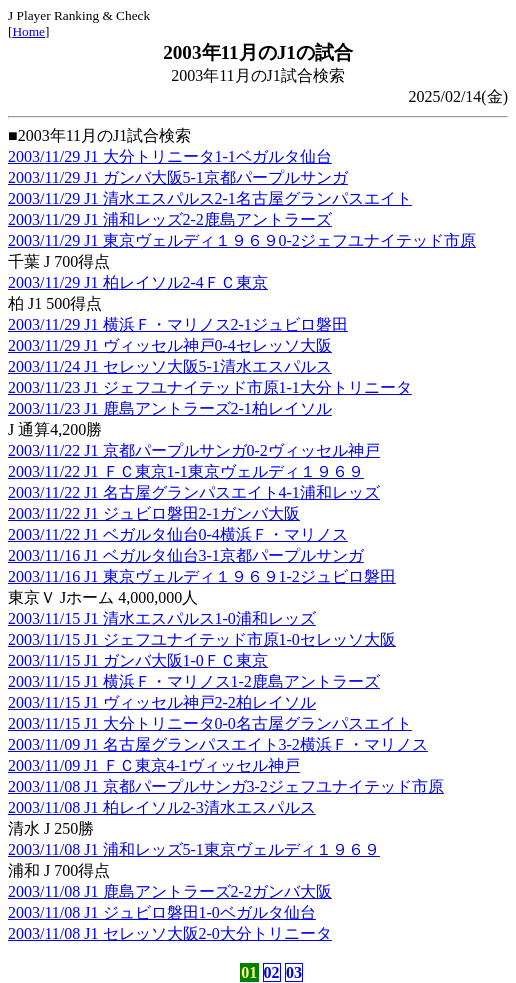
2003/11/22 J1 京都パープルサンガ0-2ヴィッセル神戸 (194, 450)
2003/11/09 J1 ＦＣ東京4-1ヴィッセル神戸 (154, 765)
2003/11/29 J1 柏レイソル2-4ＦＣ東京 (138, 282)
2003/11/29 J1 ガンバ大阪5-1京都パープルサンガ (178, 177)
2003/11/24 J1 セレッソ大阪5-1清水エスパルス (170, 366)
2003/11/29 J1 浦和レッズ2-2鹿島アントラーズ (170, 219)
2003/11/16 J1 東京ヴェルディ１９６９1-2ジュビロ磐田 (202, 576)
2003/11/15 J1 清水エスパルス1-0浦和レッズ (162, 618)
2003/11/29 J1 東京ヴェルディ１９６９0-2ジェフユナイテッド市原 (242, 240)
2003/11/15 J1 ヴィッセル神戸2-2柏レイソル (162, 702)
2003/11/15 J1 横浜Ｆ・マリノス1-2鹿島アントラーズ (194, 681)
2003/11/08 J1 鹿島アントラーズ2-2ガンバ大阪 (170, 891)
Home (28, 31)
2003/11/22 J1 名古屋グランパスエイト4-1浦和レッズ (194, 492)
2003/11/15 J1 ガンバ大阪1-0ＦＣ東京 (138, 660)
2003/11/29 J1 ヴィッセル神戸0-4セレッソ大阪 (170, 345)
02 (272, 972)
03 (294, 972)
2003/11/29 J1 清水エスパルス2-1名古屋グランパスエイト (210, 198)
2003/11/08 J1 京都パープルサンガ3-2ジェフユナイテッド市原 (226, 786)
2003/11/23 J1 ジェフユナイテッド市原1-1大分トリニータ (210, 387)
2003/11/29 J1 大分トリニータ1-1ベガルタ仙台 (170, 156)
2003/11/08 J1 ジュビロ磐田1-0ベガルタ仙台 (162, 912)
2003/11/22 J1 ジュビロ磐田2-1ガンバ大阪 (154, 513)
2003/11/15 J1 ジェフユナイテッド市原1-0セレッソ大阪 (202, 639)
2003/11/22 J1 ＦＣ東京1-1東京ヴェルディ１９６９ (186, 471)
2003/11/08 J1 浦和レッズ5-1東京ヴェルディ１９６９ (194, 849)
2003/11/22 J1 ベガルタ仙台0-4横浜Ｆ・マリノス (178, 534)
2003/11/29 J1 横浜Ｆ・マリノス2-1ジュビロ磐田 (178, 324)
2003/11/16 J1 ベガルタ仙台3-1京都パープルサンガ (186, 555)
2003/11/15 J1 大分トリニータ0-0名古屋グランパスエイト (210, 723)
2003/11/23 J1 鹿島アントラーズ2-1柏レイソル (170, 408)
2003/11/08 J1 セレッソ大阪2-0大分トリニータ (170, 933)
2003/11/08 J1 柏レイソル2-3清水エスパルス (162, 807)
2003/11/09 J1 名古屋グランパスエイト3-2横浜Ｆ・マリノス (218, 744)
